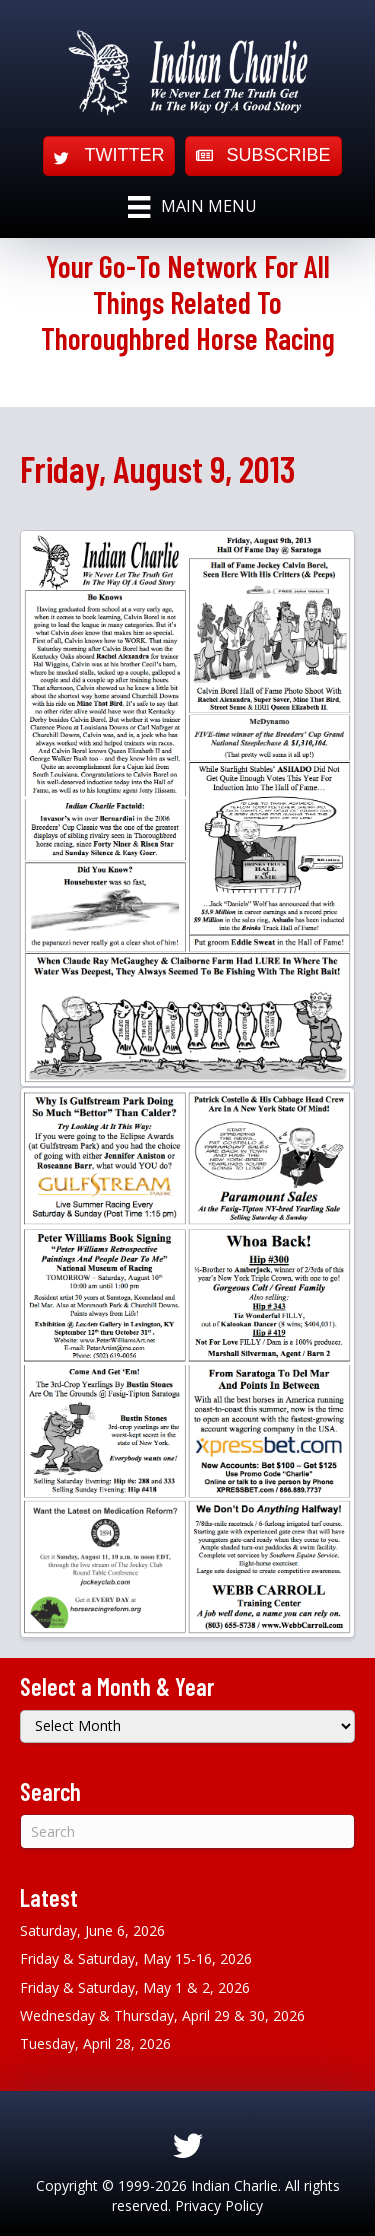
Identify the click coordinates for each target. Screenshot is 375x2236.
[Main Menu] (192, 207)
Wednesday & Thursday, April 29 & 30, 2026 (162, 2015)
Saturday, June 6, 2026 (92, 1930)
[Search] (187, 1831)
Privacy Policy (219, 2205)
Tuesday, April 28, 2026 (95, 2043)
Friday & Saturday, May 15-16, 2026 (136, 1958)
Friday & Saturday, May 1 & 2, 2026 (135, 1987)
